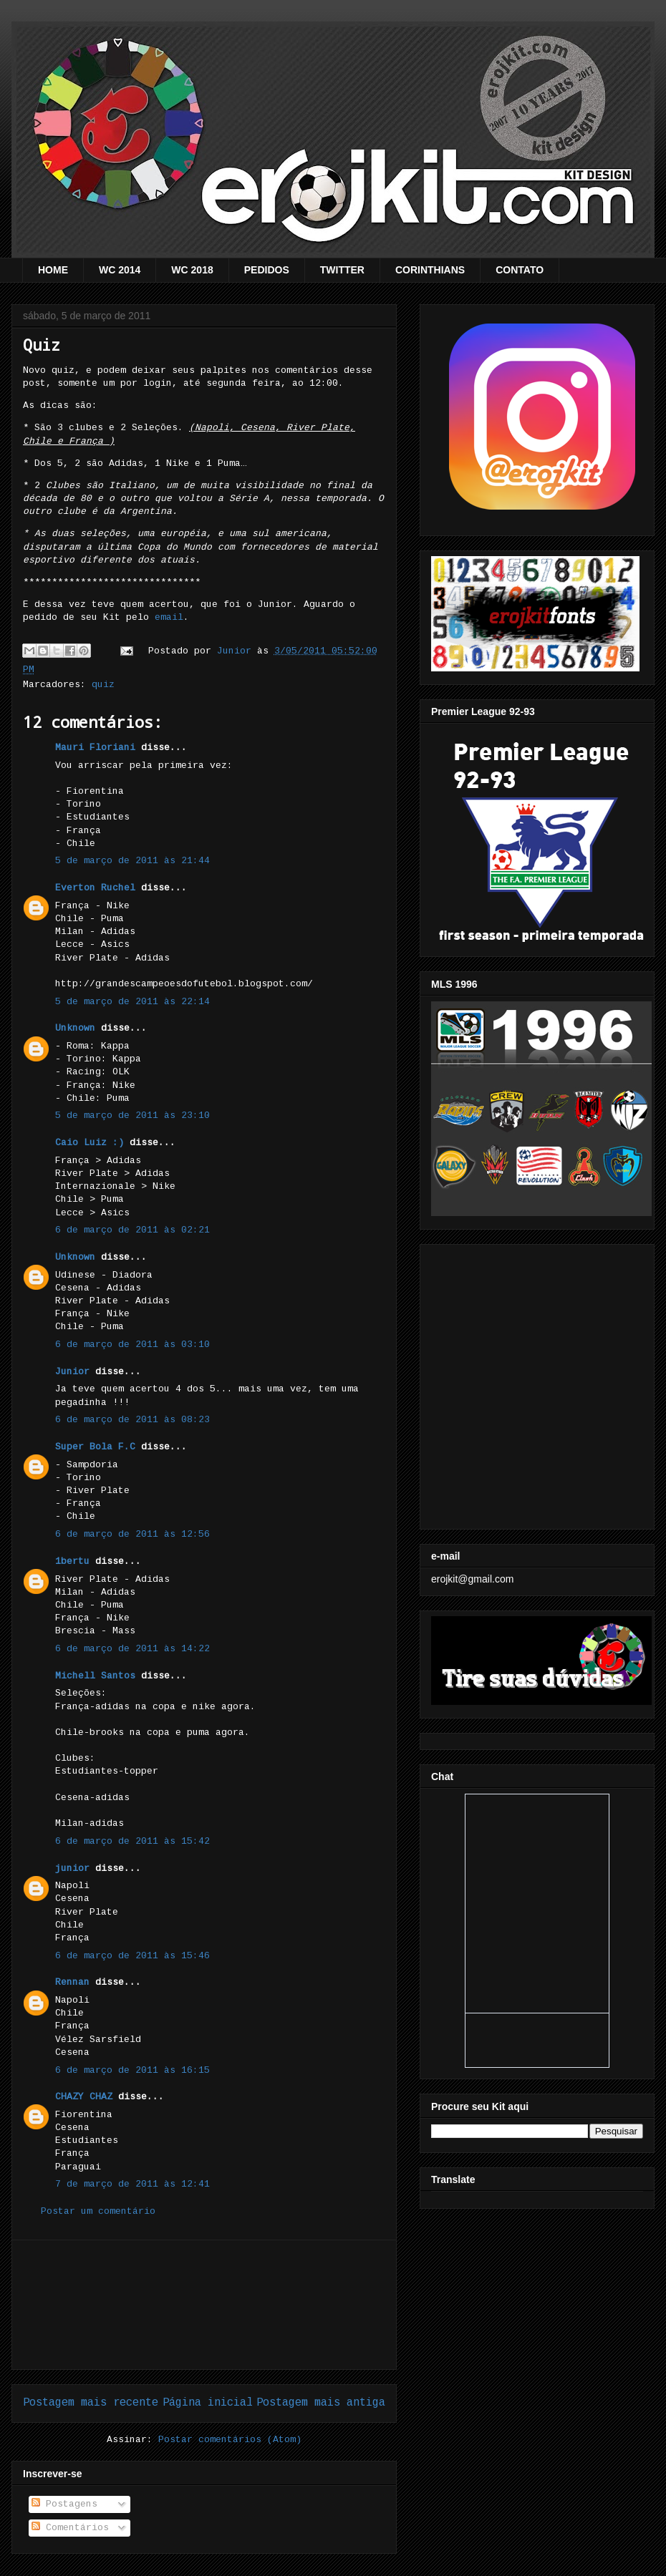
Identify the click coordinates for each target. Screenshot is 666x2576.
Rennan (72, 1982)
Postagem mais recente (90, 2402)
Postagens (64, 2504)
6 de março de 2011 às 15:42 (132, 1841)
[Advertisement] (204, 2304)
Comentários (70, 2527)
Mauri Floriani (95, 747)
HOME (53, 270)
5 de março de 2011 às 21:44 (132, 860)
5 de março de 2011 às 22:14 (132, 1001)
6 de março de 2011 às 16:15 (132, 2070)
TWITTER (342, 270)
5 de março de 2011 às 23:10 (132, 1115)
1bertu (72, 1561)
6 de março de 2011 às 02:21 (132, 1230)
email (169, 617)
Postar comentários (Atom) (229, 2439)
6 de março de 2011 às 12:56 (132, 1534)
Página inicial (208, 2402)
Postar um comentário (98, 2211)
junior (72, 1868)
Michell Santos (95, 1676)
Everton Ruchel (95, 888)
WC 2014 (119, 270)
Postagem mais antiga (320, 2402)
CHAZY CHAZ (83, 2096)
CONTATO (520, 270)
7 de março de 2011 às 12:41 (132, 2184)
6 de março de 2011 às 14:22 (132, 1648)
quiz (103, 684)
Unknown (75, 1028)
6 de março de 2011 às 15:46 (132, 1955)
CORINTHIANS (430, 270)
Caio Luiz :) (89, 1142)
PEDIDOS (266, 270)
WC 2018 (192, 270)
